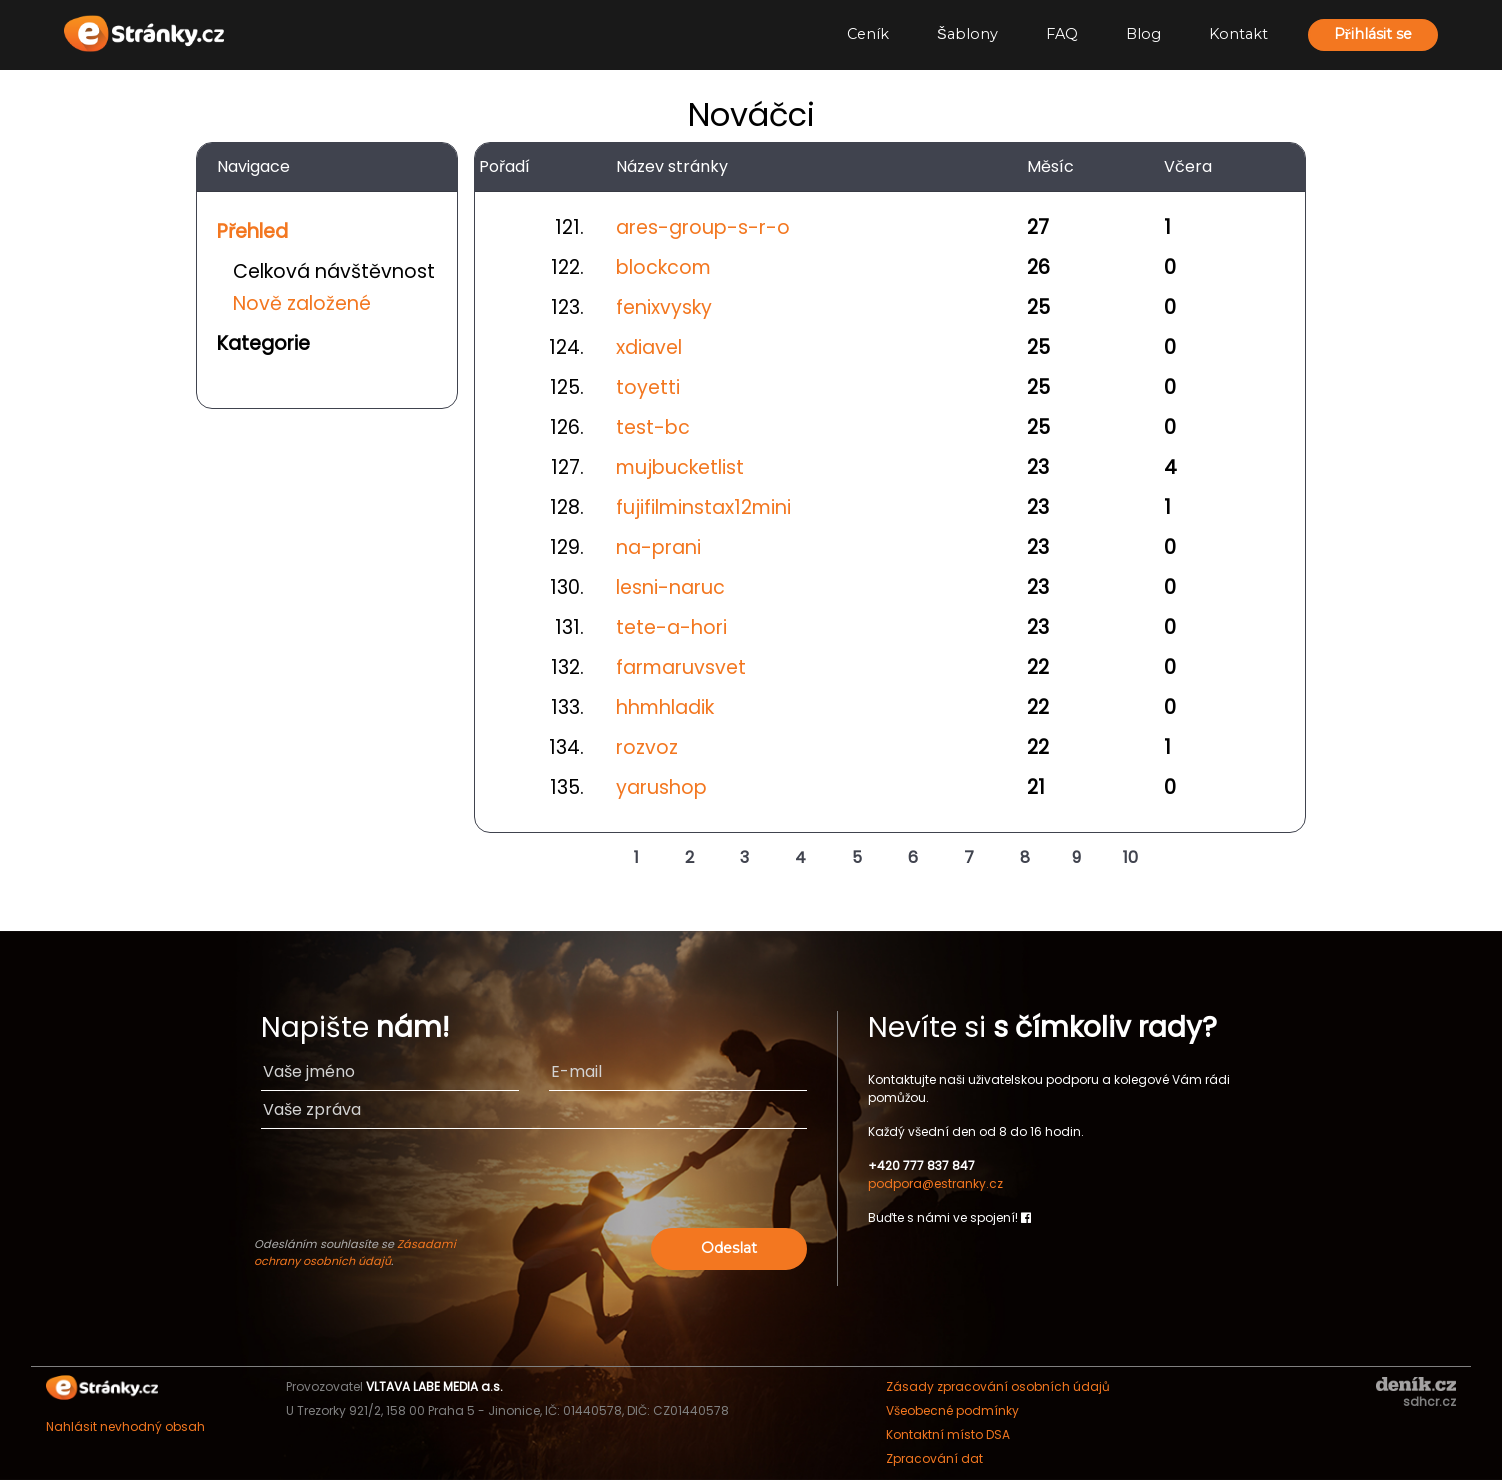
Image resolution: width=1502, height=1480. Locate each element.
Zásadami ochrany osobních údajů (355, 1252)
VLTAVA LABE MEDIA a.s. (434, 1386)
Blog (1143, 34)
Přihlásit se (1373, 34)
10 (1130, 857)
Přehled (252, 231)
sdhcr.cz (1429, 1401)
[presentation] (654, 1184)
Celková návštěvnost (334, 271)
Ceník (868, 34)
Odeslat (729, 1248)
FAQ (1062, 34)
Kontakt (1238, 34)
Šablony (967, 34)
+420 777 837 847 (921, 1165)
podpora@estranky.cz (935, 1183)
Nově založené (302, 303)
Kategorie (263, 343)
